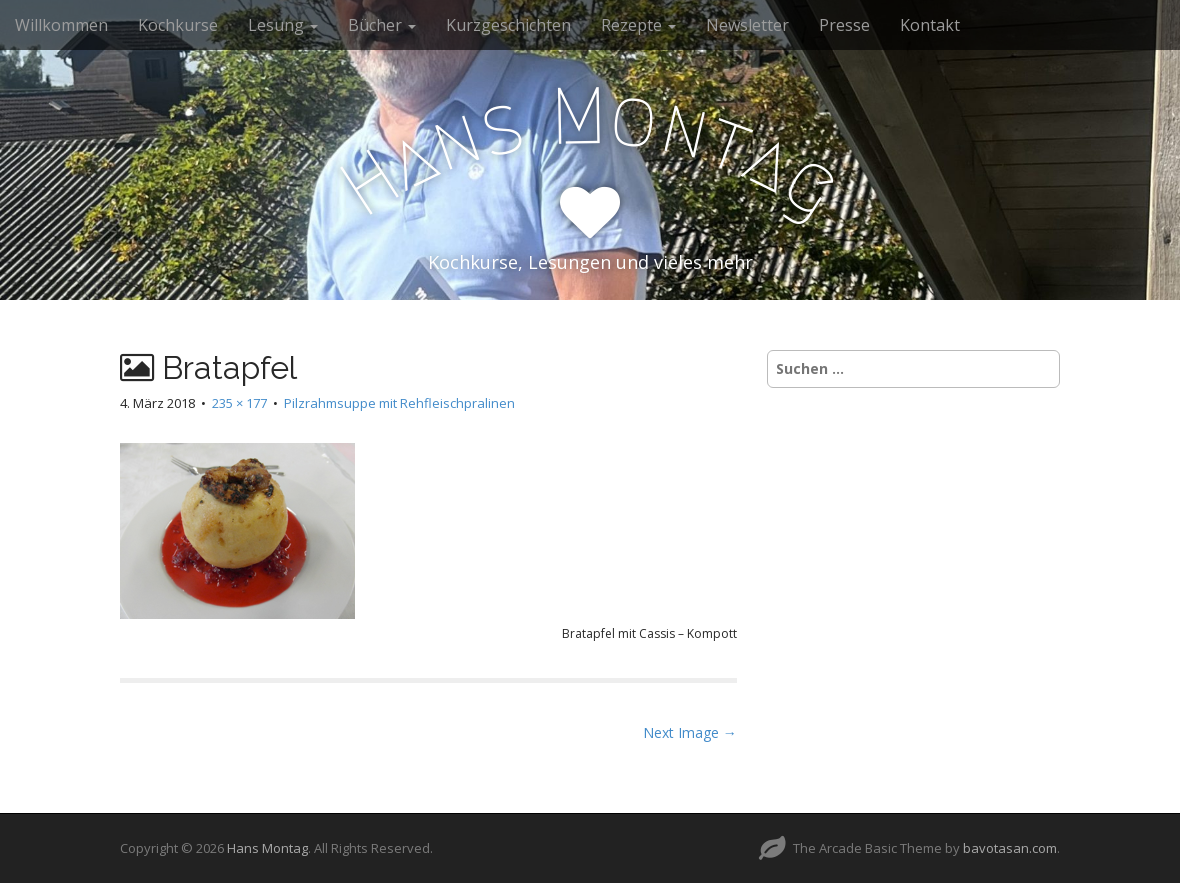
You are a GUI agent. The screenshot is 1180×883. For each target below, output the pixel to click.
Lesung (283, 25)
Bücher (382, 25)
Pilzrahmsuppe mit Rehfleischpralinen (399, 403)
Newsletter (747, 25)
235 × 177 (239, 403)
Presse (844, 25)
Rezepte (638, 25)
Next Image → (690, 732)
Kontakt (930, 25)
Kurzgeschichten (508, 25)
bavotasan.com (1010, 848)
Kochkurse (178, 25)
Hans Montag (267, 848)
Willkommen (61, 25)
